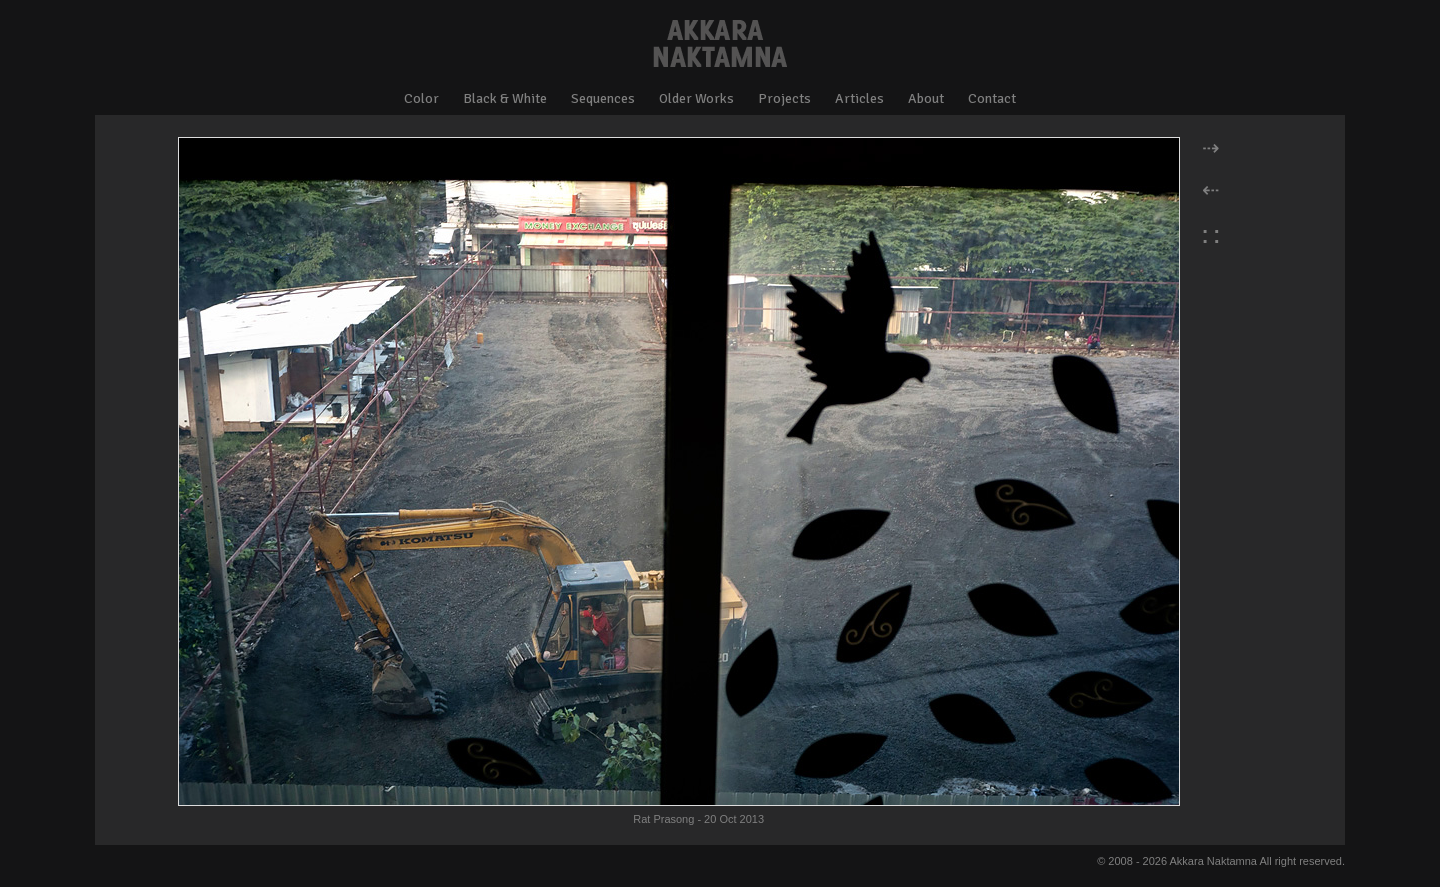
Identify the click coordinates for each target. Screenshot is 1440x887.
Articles (859, 98)
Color (421, 98)
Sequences (603, 98)
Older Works (696, 98)
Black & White (505, 98)
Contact (992, 98)
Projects (784, 98)
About (926, 98)
